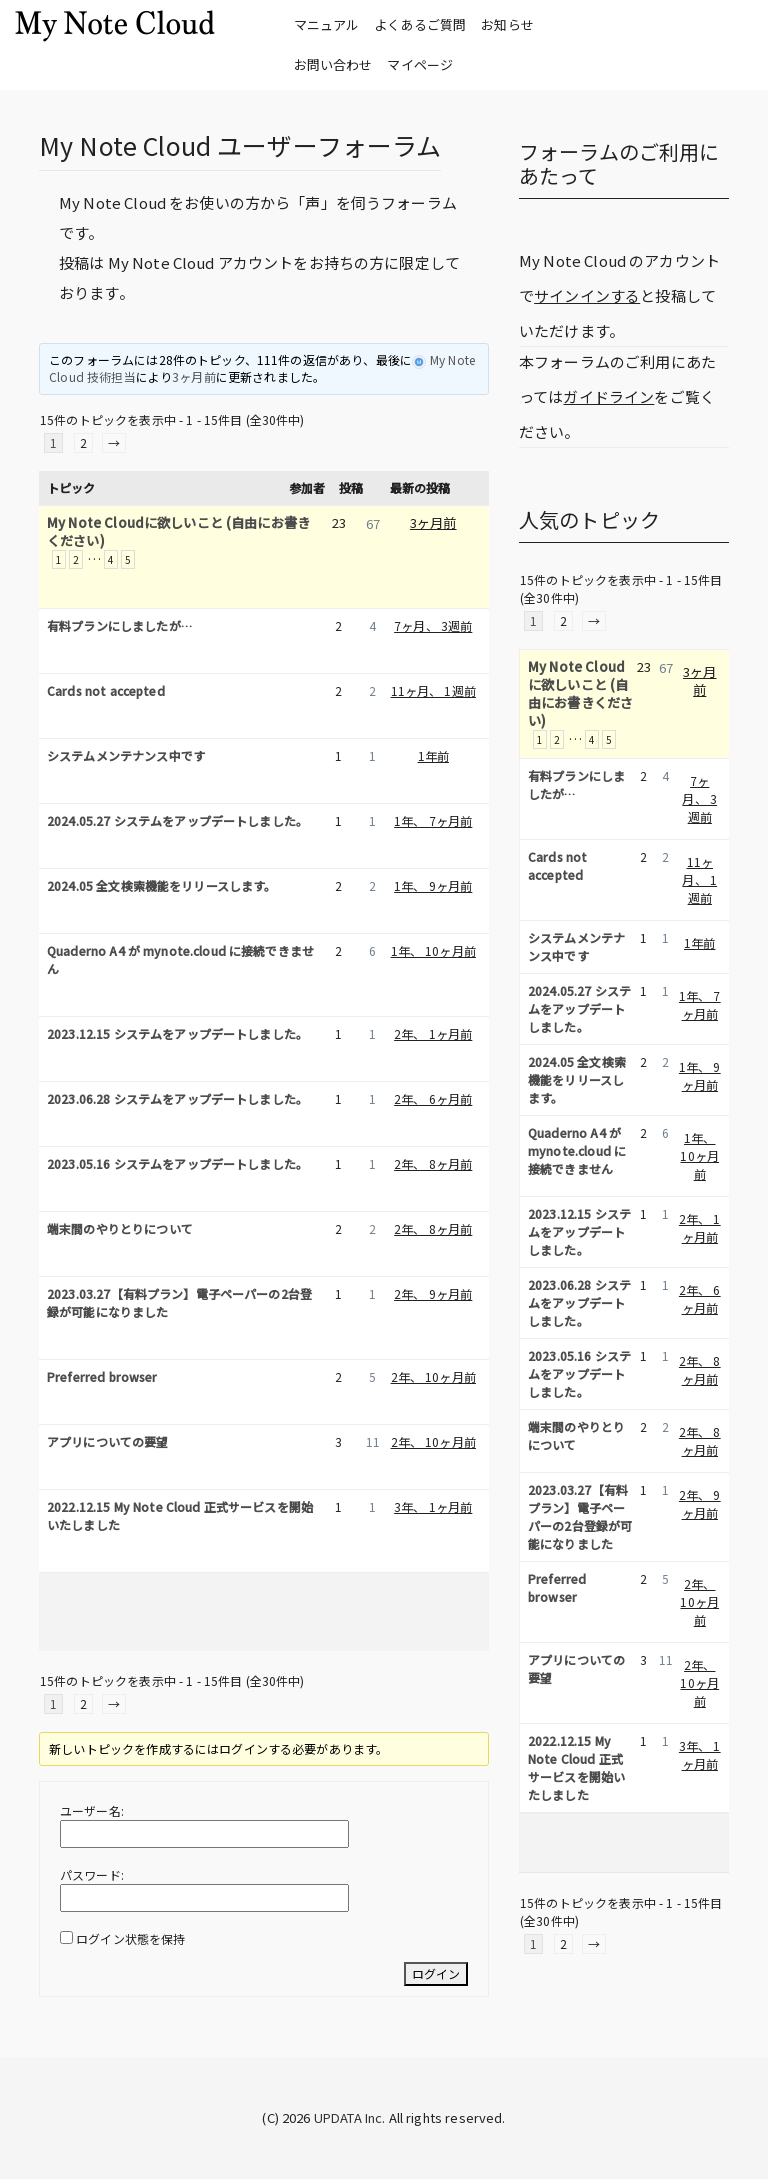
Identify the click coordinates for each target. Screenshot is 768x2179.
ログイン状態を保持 (130, 1938)
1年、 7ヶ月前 (433, 820)
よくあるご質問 (420, 24)
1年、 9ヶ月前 (433, 885)
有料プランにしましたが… (119, 625)
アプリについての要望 (108, 1441)
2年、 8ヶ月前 (433, 1163)
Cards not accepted (106, 690)
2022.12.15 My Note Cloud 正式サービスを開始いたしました (180, 1515)
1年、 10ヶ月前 (433, 950)
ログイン (436, 1973)
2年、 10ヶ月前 (433, 1376)
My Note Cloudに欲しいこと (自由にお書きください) (178, 532)
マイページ (420, 64)
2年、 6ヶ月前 (433, 1098)
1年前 (433, 755)
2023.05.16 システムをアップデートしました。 (177, 1163)
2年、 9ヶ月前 (433, 1293)
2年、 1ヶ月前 (433, 1033)
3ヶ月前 (194, 376)
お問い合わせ (333, 64)
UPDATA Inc (348, 2117)
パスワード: (92, 1874)
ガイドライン (608, 396)
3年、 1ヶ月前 (433, 1506)
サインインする (587, 295)
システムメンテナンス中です (126, 755)
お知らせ (507, 24)
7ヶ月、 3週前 (433, 625)
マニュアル (327, 24)
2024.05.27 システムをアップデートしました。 (177, 820)
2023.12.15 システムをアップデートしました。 (177, 1033)
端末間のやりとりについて (120, 1228)
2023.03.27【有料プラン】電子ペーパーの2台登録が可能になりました (179, 1302)
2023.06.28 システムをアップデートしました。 (177, 1098)
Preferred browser (102, 1376)
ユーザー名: (92, 1810)
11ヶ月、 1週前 (433, 690)
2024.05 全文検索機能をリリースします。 (161, 885)
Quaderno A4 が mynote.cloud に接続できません (180, 959)
